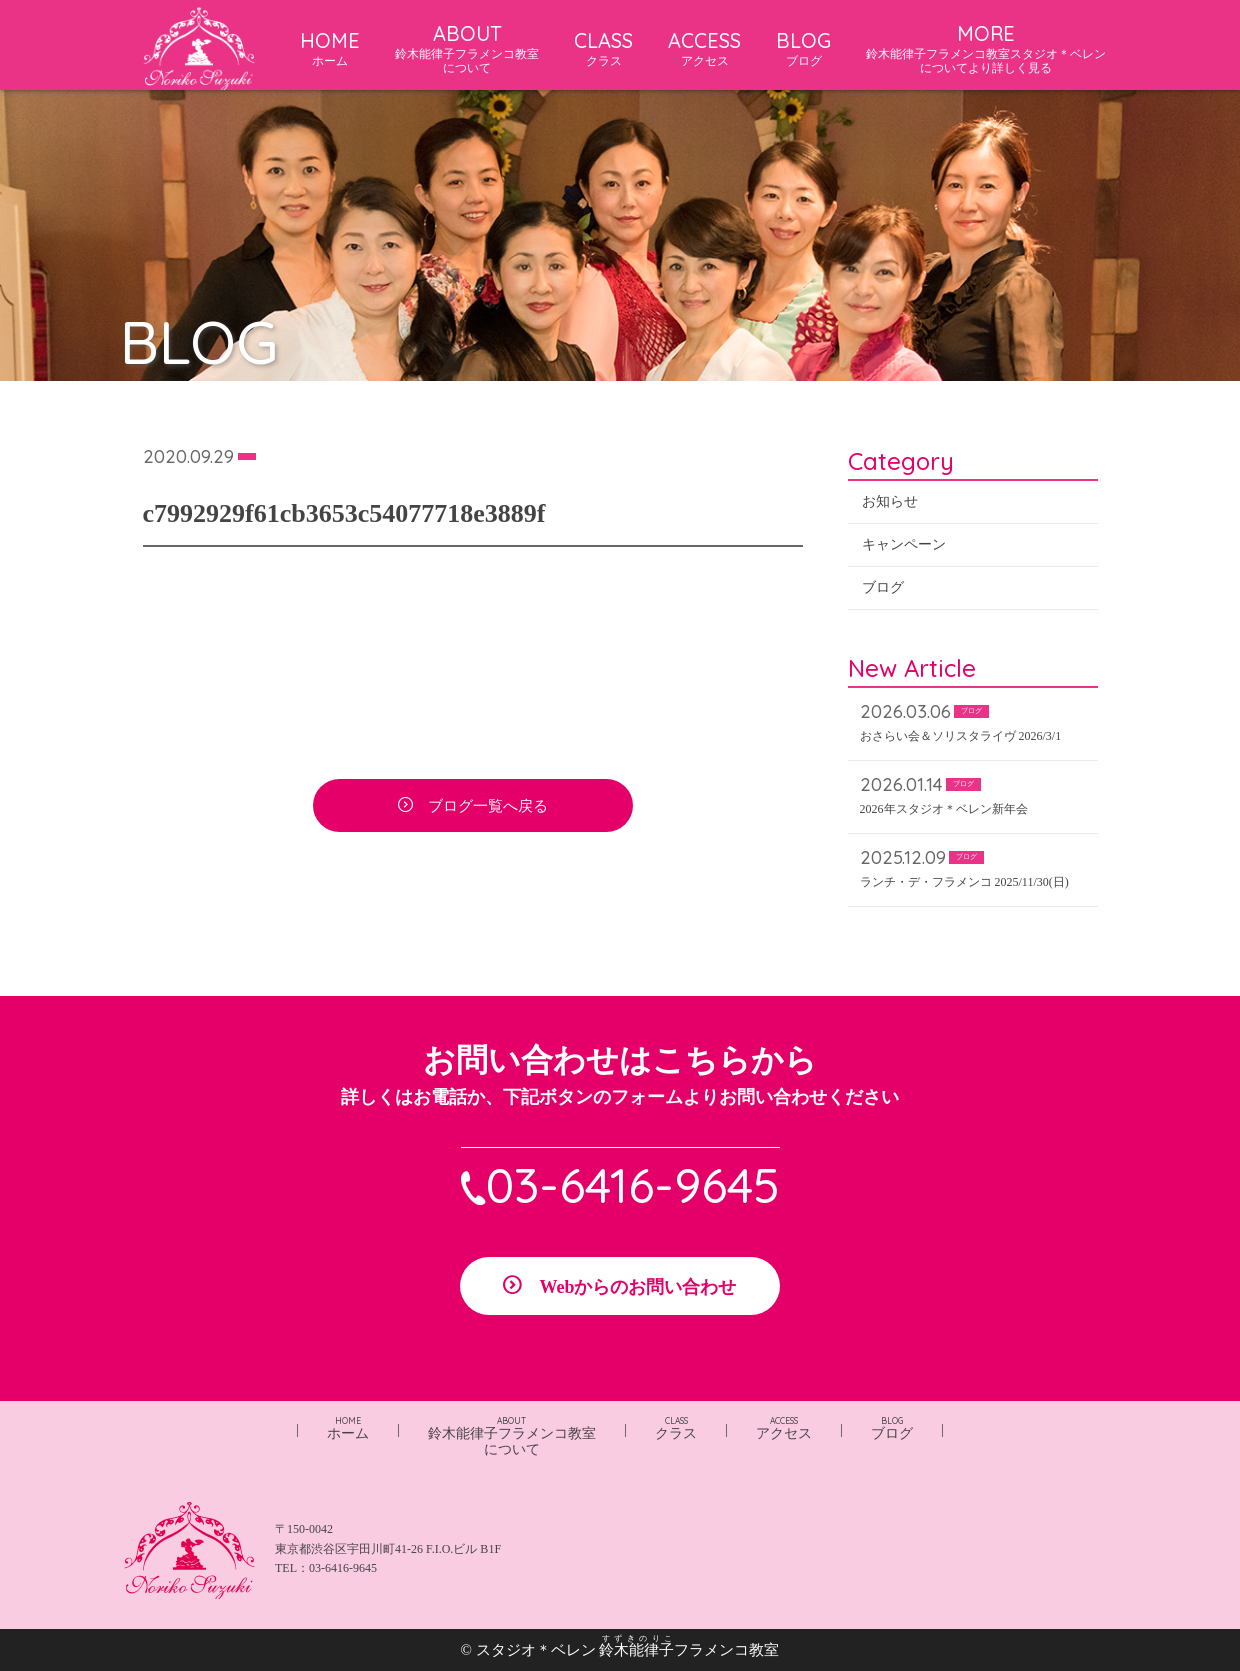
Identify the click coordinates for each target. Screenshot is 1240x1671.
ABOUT (467, 48)
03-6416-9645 (633, 1185)
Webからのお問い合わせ (637, 1287)
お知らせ (890, 502)
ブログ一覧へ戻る (488, 807)
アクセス (784, 1428)
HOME (330, 48)
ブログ (883, 588)
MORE (986, 48)
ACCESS (704, 48)
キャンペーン (904, 545)
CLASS (603, 48)
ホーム (348, 1428)
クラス (676, 1428)
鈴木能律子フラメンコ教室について (512, 1437)
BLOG (803, 48)
